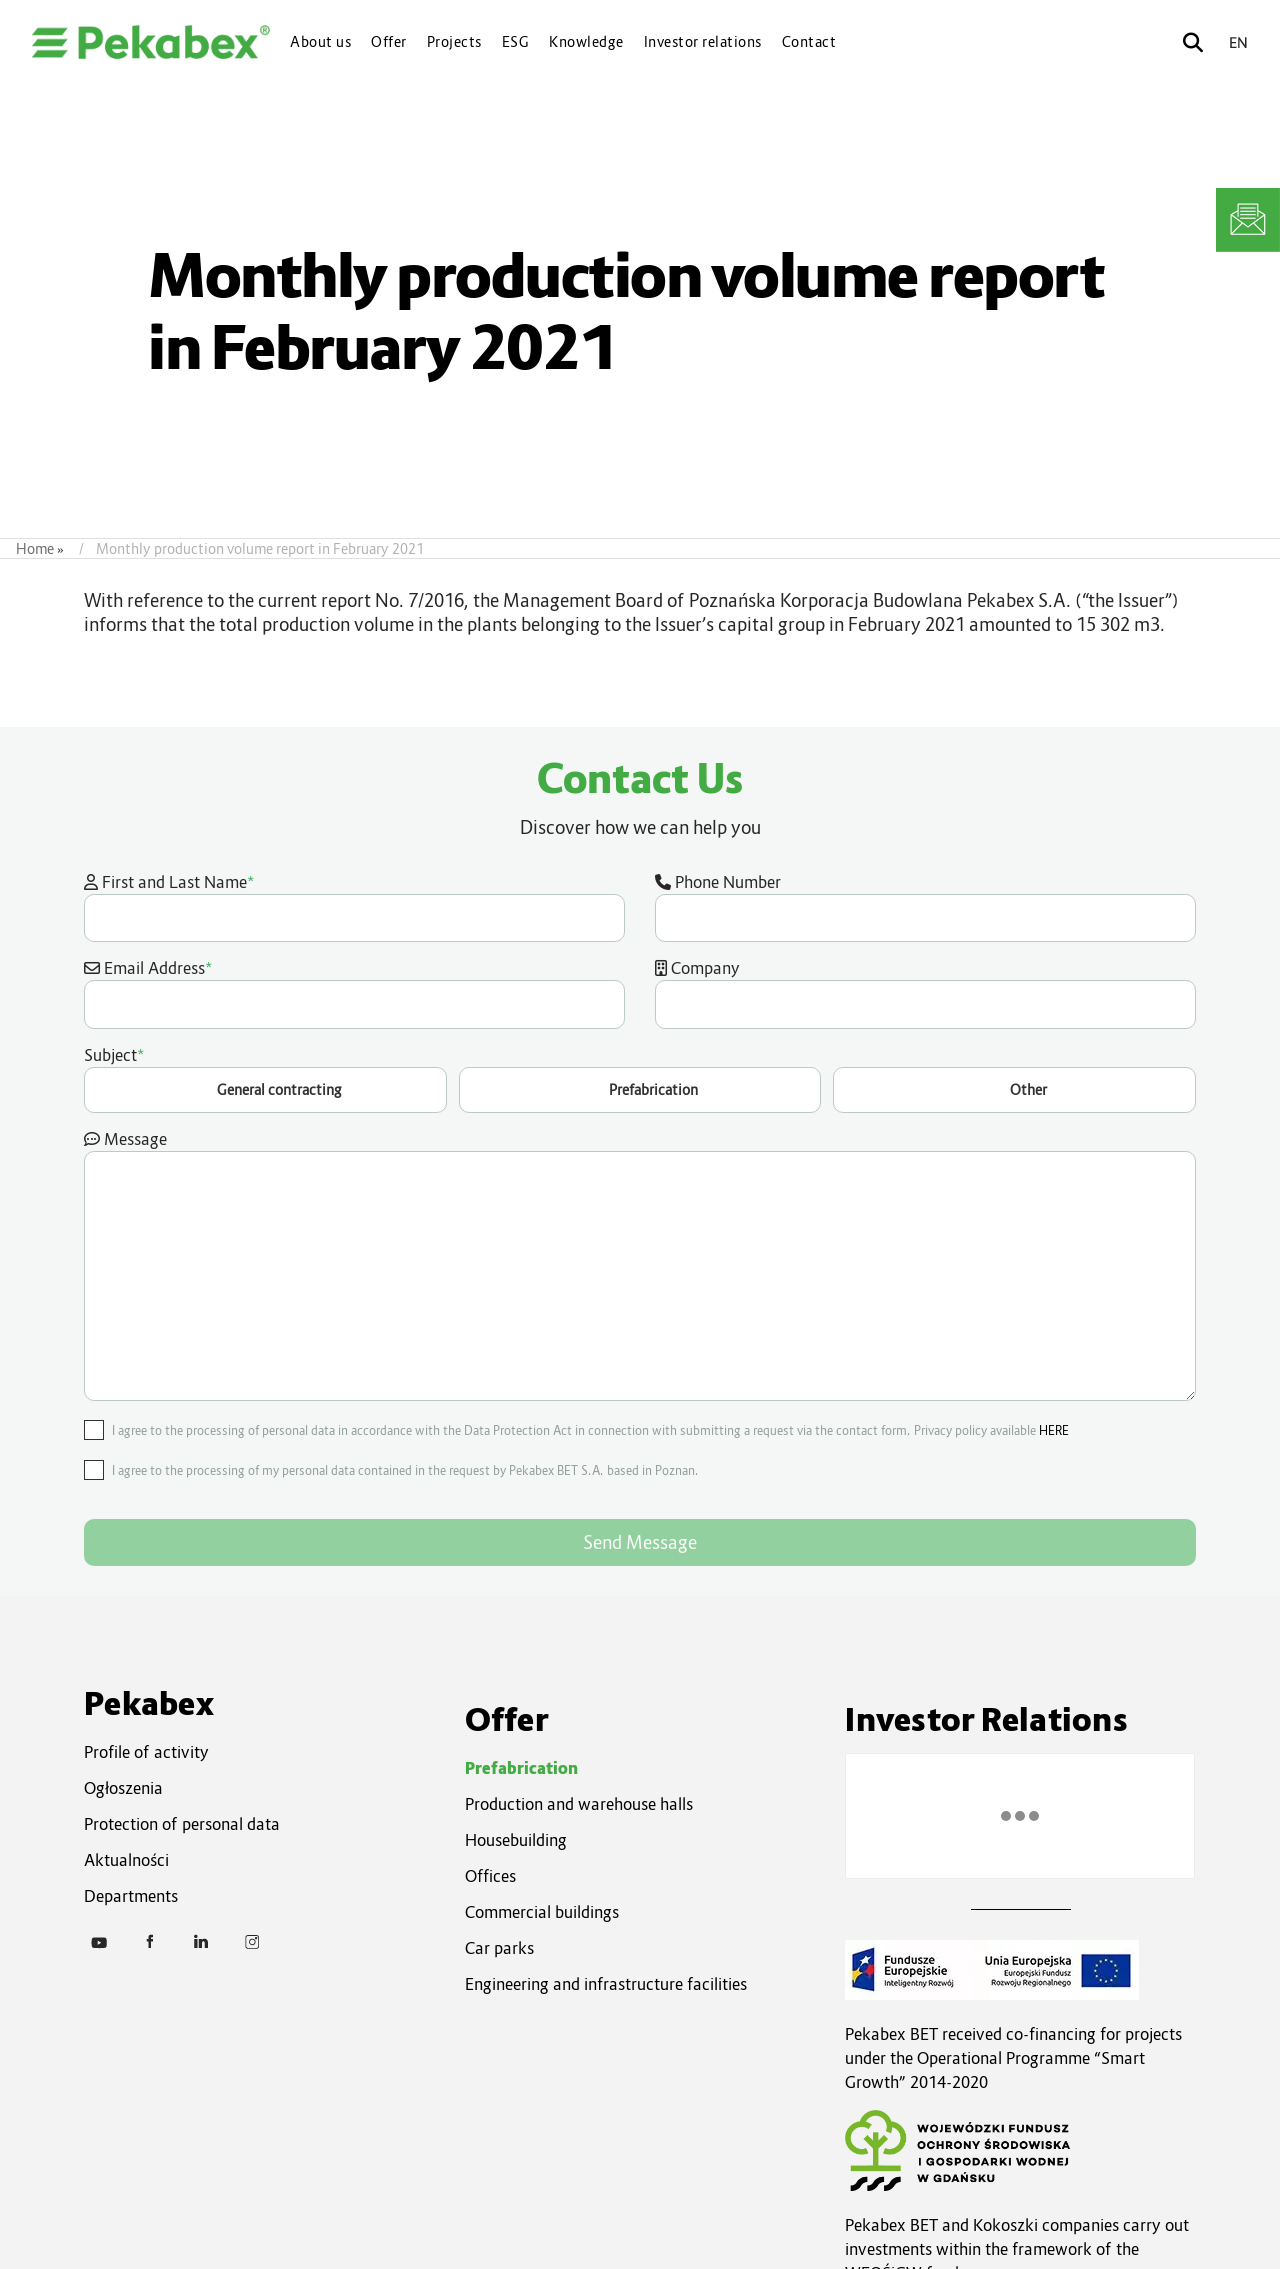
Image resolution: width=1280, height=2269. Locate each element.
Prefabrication (521, 1768)
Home (35, 548)
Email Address (354, 992)
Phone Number (925, 907)
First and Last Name (354, 906)
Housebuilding (516, 1840)
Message (640, 1265)
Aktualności (126, 1860)
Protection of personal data (182, 1824)
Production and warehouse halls (579, 1804)
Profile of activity (146, 1752)
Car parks (499, 1948)
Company (925, 993)
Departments (131, 1896)
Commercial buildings (542, 1912)
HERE (1054, 1430)
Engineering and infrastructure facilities (606, 1984)
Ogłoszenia (123, 1788)
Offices (490, 1876)
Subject (640, 1078)
